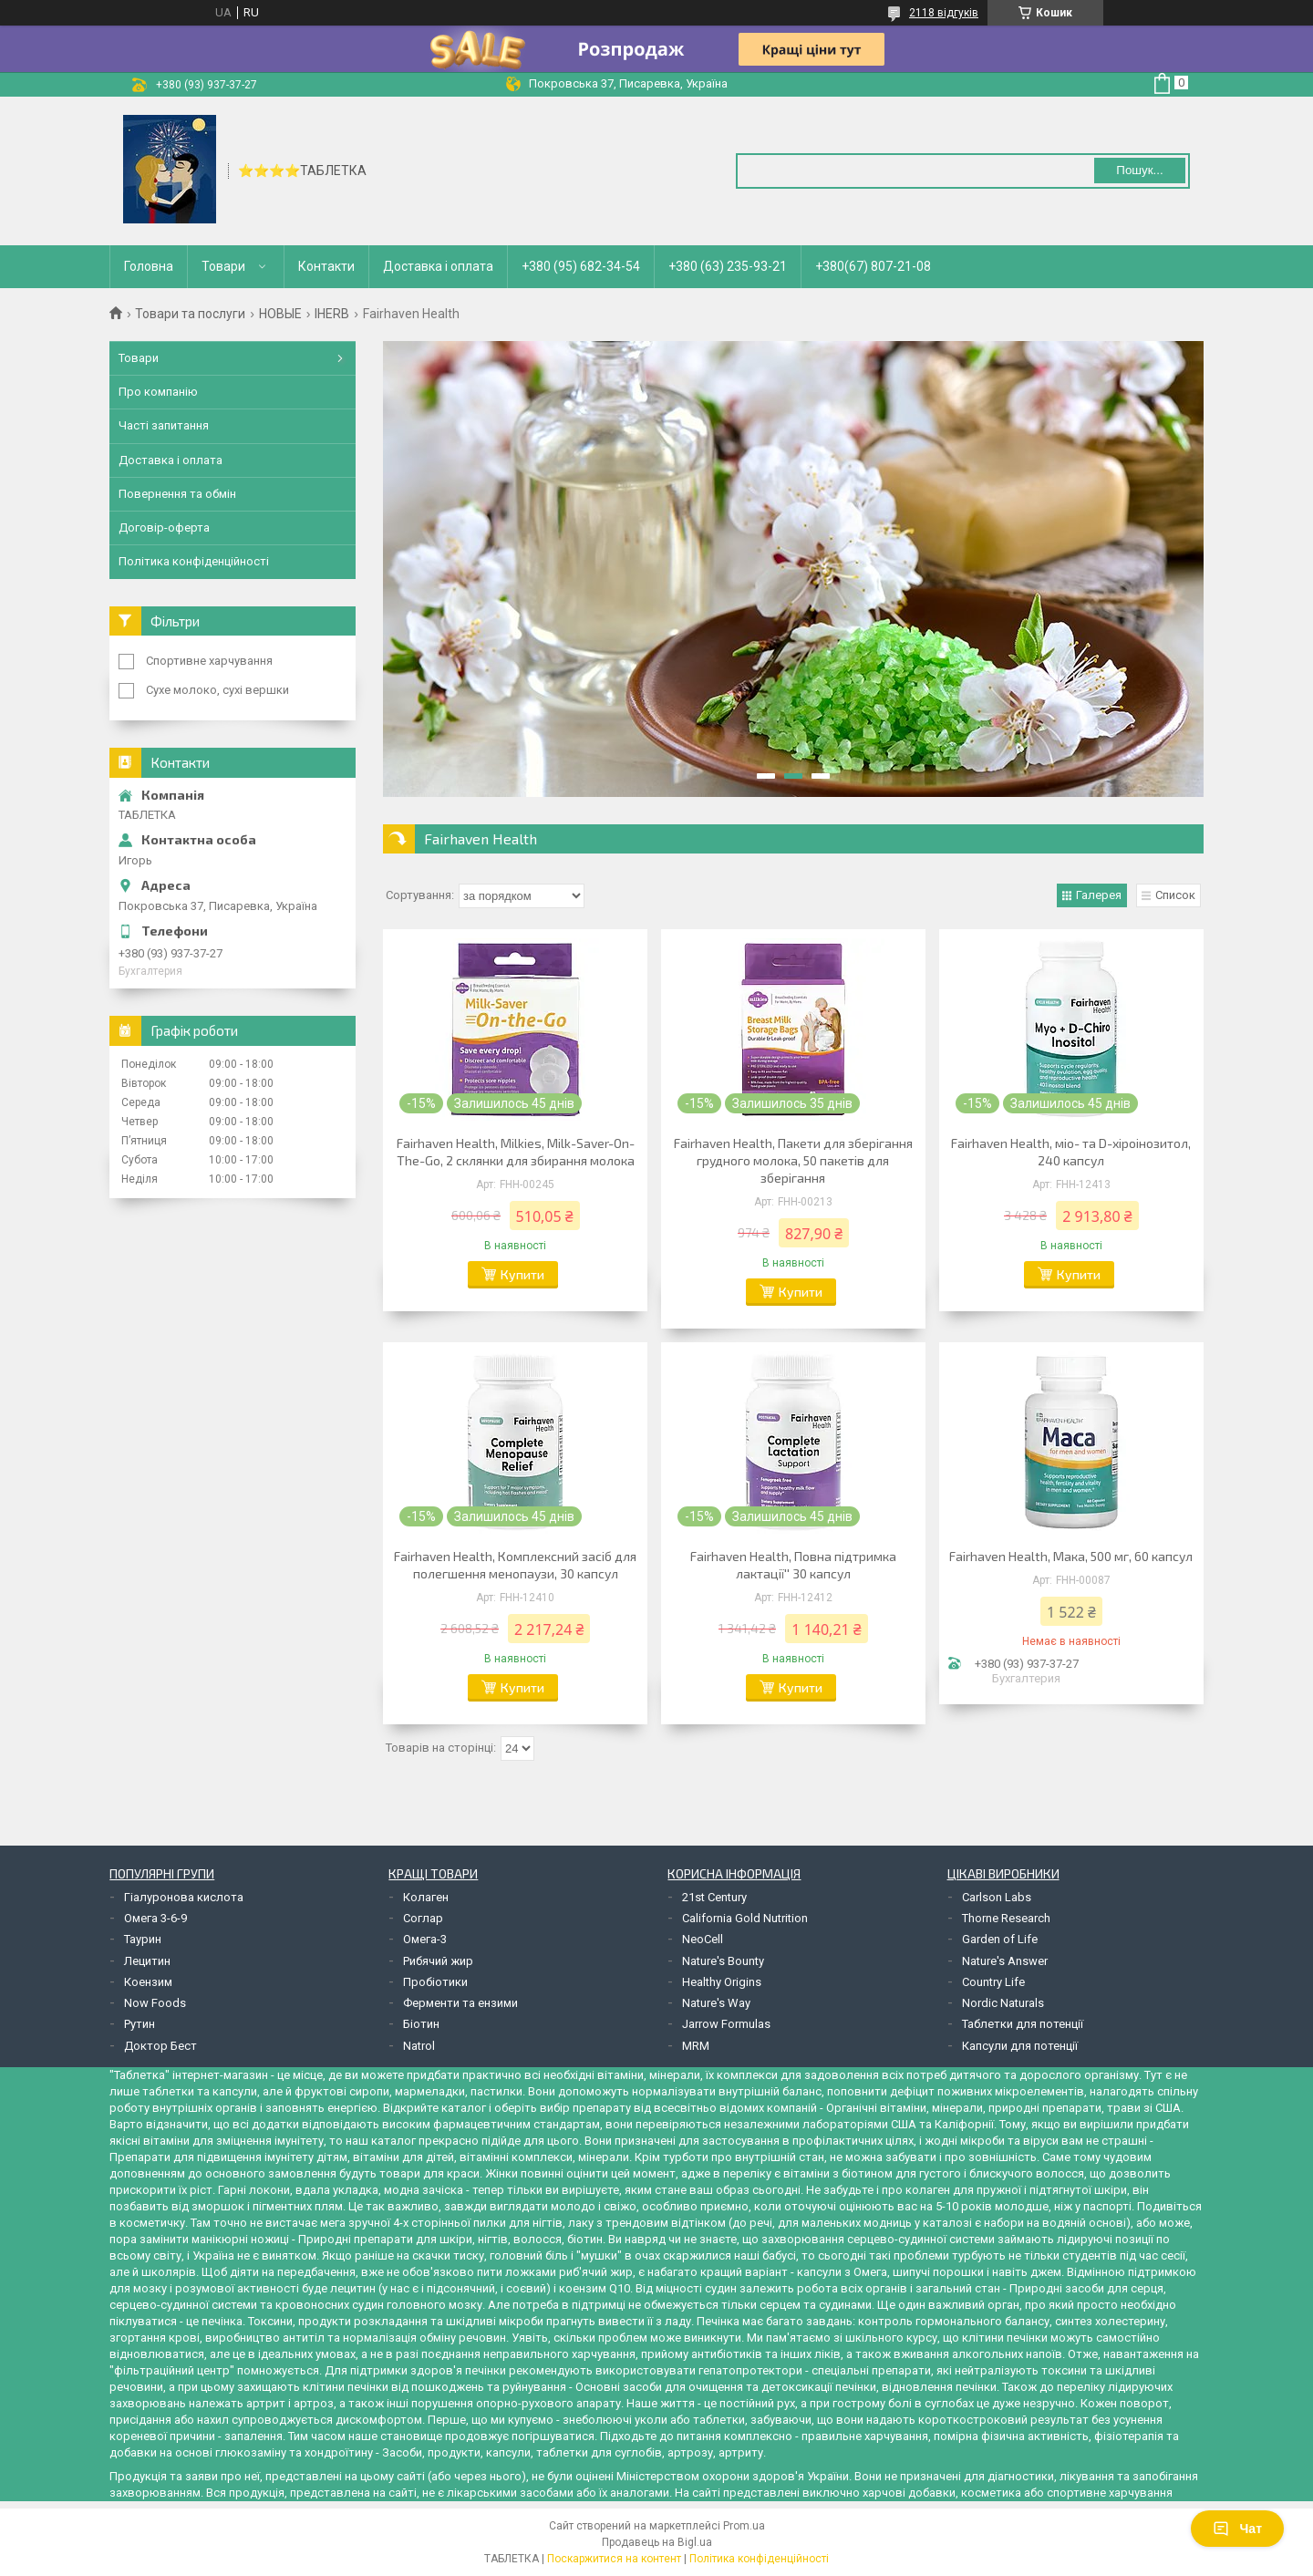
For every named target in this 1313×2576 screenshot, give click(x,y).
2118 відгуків (943, 12)
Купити (522, 1274)
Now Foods (155, 2003)
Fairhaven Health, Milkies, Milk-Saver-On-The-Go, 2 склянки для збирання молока (516, 1151)
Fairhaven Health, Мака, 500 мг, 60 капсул (1071, 1556)
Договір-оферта (164, 527)
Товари (223, 266)
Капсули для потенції (1020, 2046)
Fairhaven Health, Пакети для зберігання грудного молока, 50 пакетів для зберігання (793, 1160)
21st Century (714, 1897)
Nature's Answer (1005, 1961)
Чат (1237, 2528)
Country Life (993, 1982)
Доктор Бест (160, 2046)
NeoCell (702, 1939)
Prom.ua (744, 2525)
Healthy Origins (721, 1982)
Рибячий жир (438, 1961)
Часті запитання (164, 425)
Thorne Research (1006, 1918)
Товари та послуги (190, 313)
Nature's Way (716, 2003)
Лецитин (147, 1961)
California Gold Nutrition (745, 1918)
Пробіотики (435, 1982)
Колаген (426, 1897)
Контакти (326, 266)
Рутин (139, 2024)
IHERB (332, 313)
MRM (695, 2046)
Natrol (419, 2046)
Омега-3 (425, 1939)
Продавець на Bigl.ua (657, 2542)
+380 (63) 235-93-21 (727, 266)
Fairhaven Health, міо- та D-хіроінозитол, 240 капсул (1071, 1151)
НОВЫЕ (280, 313)
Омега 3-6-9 (155, 1918)
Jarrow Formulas (726, 2024)
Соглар (423, 1918)
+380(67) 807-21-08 (873, 266)
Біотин (421, 2024)
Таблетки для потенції (1022, 2024)
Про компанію (158, 391)
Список (1175, 895)
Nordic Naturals (1003, 2003)
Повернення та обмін (177, 494)
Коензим (148, 1982)
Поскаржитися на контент (614, 2558)
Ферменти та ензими (460, 2003)
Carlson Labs (996, 1897)
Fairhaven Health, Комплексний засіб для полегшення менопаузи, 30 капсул (515, 1564)
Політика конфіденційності (194, 561)
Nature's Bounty (723, 1961)
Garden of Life (1000, 1939)
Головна (148, 266)
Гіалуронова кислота (183, 1897)
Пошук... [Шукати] (1139, 170)
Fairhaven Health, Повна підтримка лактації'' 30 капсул (793, 1564)
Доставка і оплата (438, 266)
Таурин (142, 1939)
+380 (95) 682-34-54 (581, 266)
